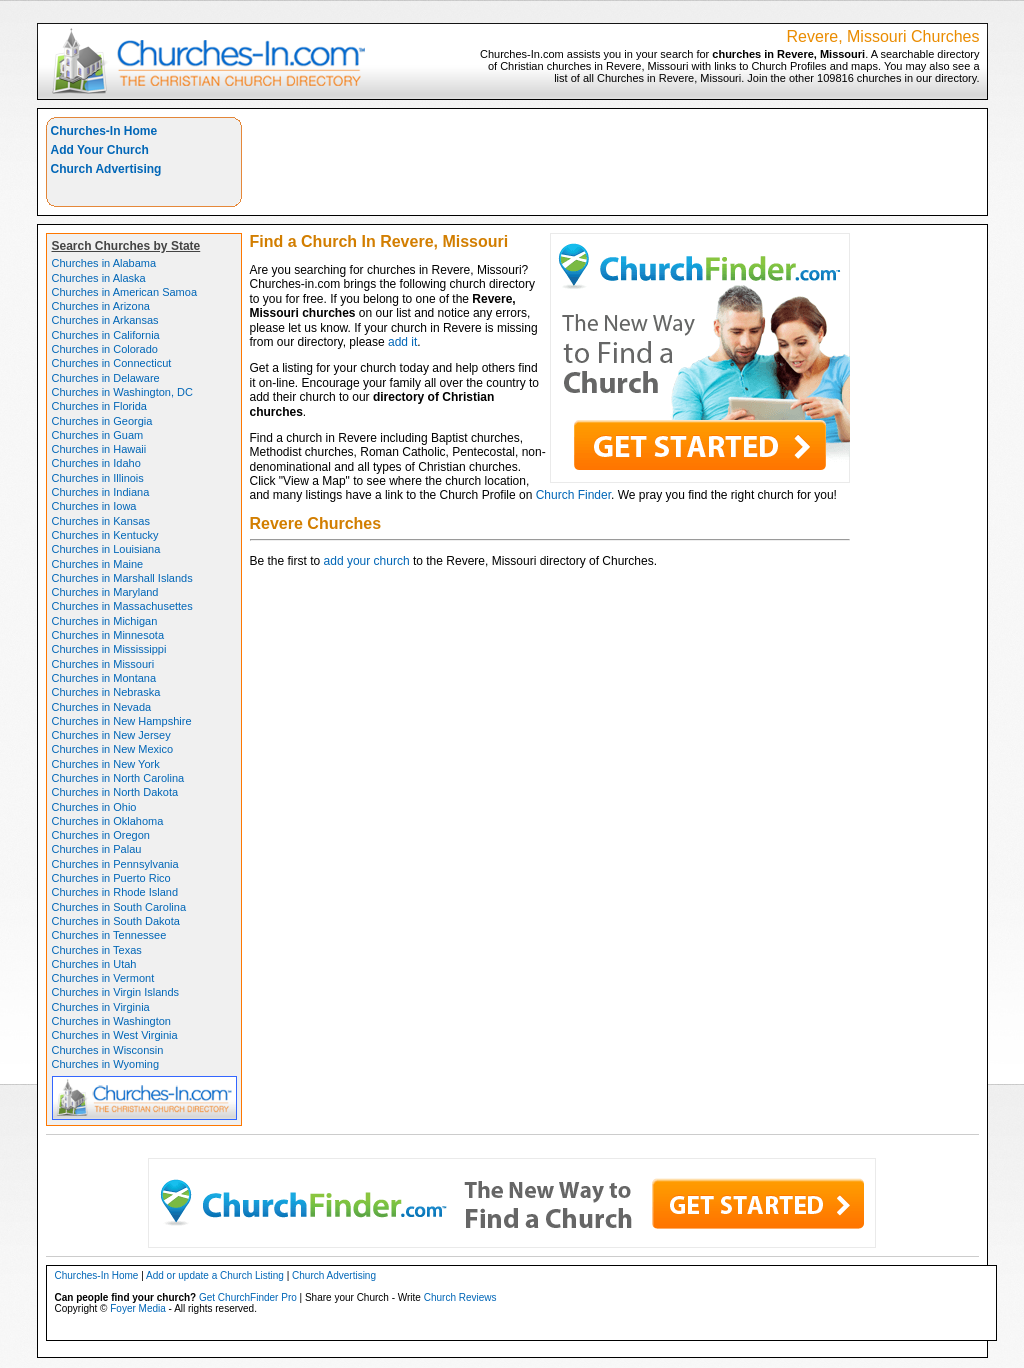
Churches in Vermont (103, 978)
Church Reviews (460, 1297)
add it (402, 342)
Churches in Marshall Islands (122, 578)
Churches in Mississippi (109, 649)
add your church (367, 561)
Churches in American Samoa (125, 292)
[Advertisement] (615, 162)
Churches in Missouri (103, 664)
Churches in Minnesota (108, 635)
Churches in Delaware (106, 378)
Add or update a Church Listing (215, 1275)
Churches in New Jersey (111, 735)
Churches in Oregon (101, 835)
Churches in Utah (94, 964)
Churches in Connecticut (112, 363)
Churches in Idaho (96, 463)
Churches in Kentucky (105, 535)
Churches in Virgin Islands (116, 992)
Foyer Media (138, 1308)
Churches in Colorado (105, 349)
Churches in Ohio (94, 807)
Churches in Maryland (105, 592)
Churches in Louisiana (106, 549)
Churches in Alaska (99, 278)
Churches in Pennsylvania (115, 864)
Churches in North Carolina (118, 778)
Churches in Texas (97, 950)
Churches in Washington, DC (122, 392)
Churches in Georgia (102, 421)
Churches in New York (106, 764)
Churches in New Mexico (113, 749)
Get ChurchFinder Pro (248, 1297)
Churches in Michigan (105, 621)
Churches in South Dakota (116, 921)
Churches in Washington (111, 1021)
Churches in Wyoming (106, 1064)
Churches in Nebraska (106, 692)
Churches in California (106, 335)
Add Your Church (100, 150)
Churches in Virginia (101, 1007)
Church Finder (573, 495)
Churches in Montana (104, 678)
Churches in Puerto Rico (111, 878)
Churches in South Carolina (119, 907)
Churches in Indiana (101, 492)
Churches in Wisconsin (108, 1050)
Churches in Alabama (104, 263)
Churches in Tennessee (109, 935)
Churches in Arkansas (105, 320)
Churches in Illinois (98, 478)
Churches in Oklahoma (108, 821)
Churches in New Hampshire (122, 721)
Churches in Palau (97, 849)
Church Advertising (106, 169)
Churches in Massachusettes (122, 606)
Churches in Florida (99, 406)
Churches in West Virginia (115, 1035)
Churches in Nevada (102, 707)
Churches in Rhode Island (115, 892)
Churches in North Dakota (115, 792)
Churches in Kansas (101, 521)
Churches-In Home (104, 131)
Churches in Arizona (101, 306)
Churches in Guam (98, 435)
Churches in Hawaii (99, 449)
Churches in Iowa (94, 506)
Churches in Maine (98, 564)
